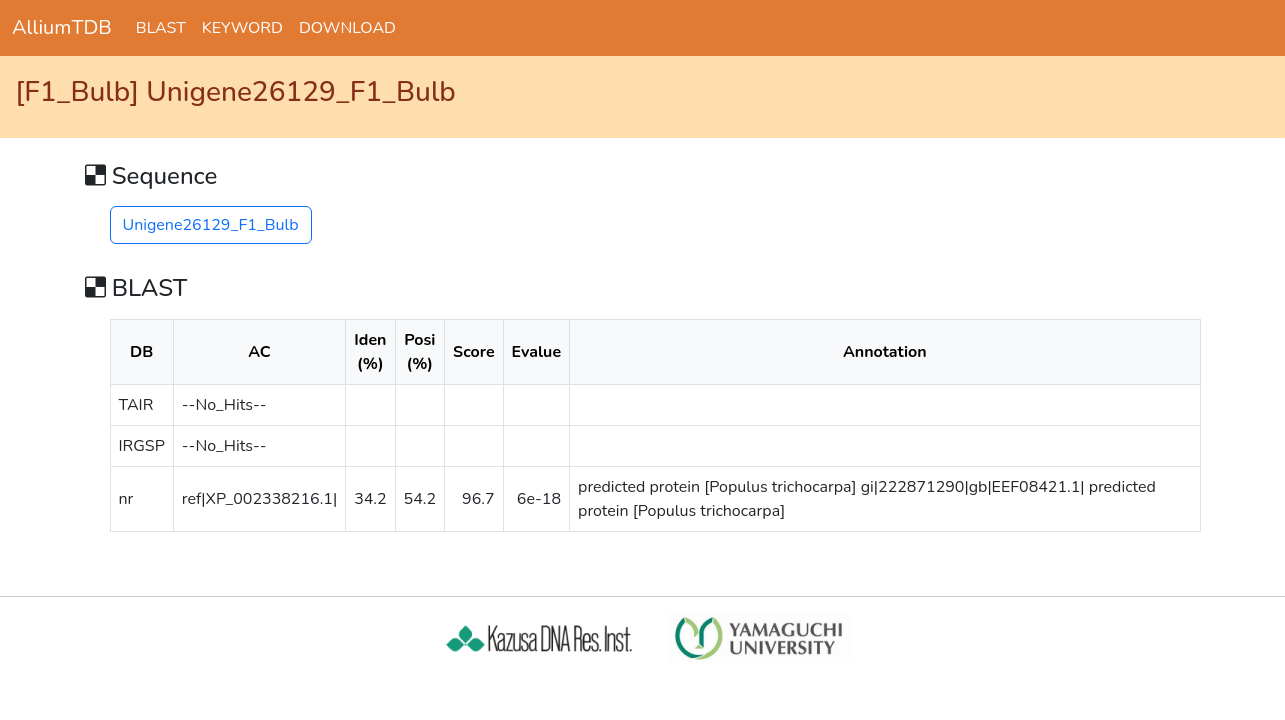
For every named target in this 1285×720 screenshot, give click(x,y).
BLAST (161, 28)
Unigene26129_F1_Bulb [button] (211, 225)
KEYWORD (242, 28)
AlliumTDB (62, 27)
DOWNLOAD (347, 28)
